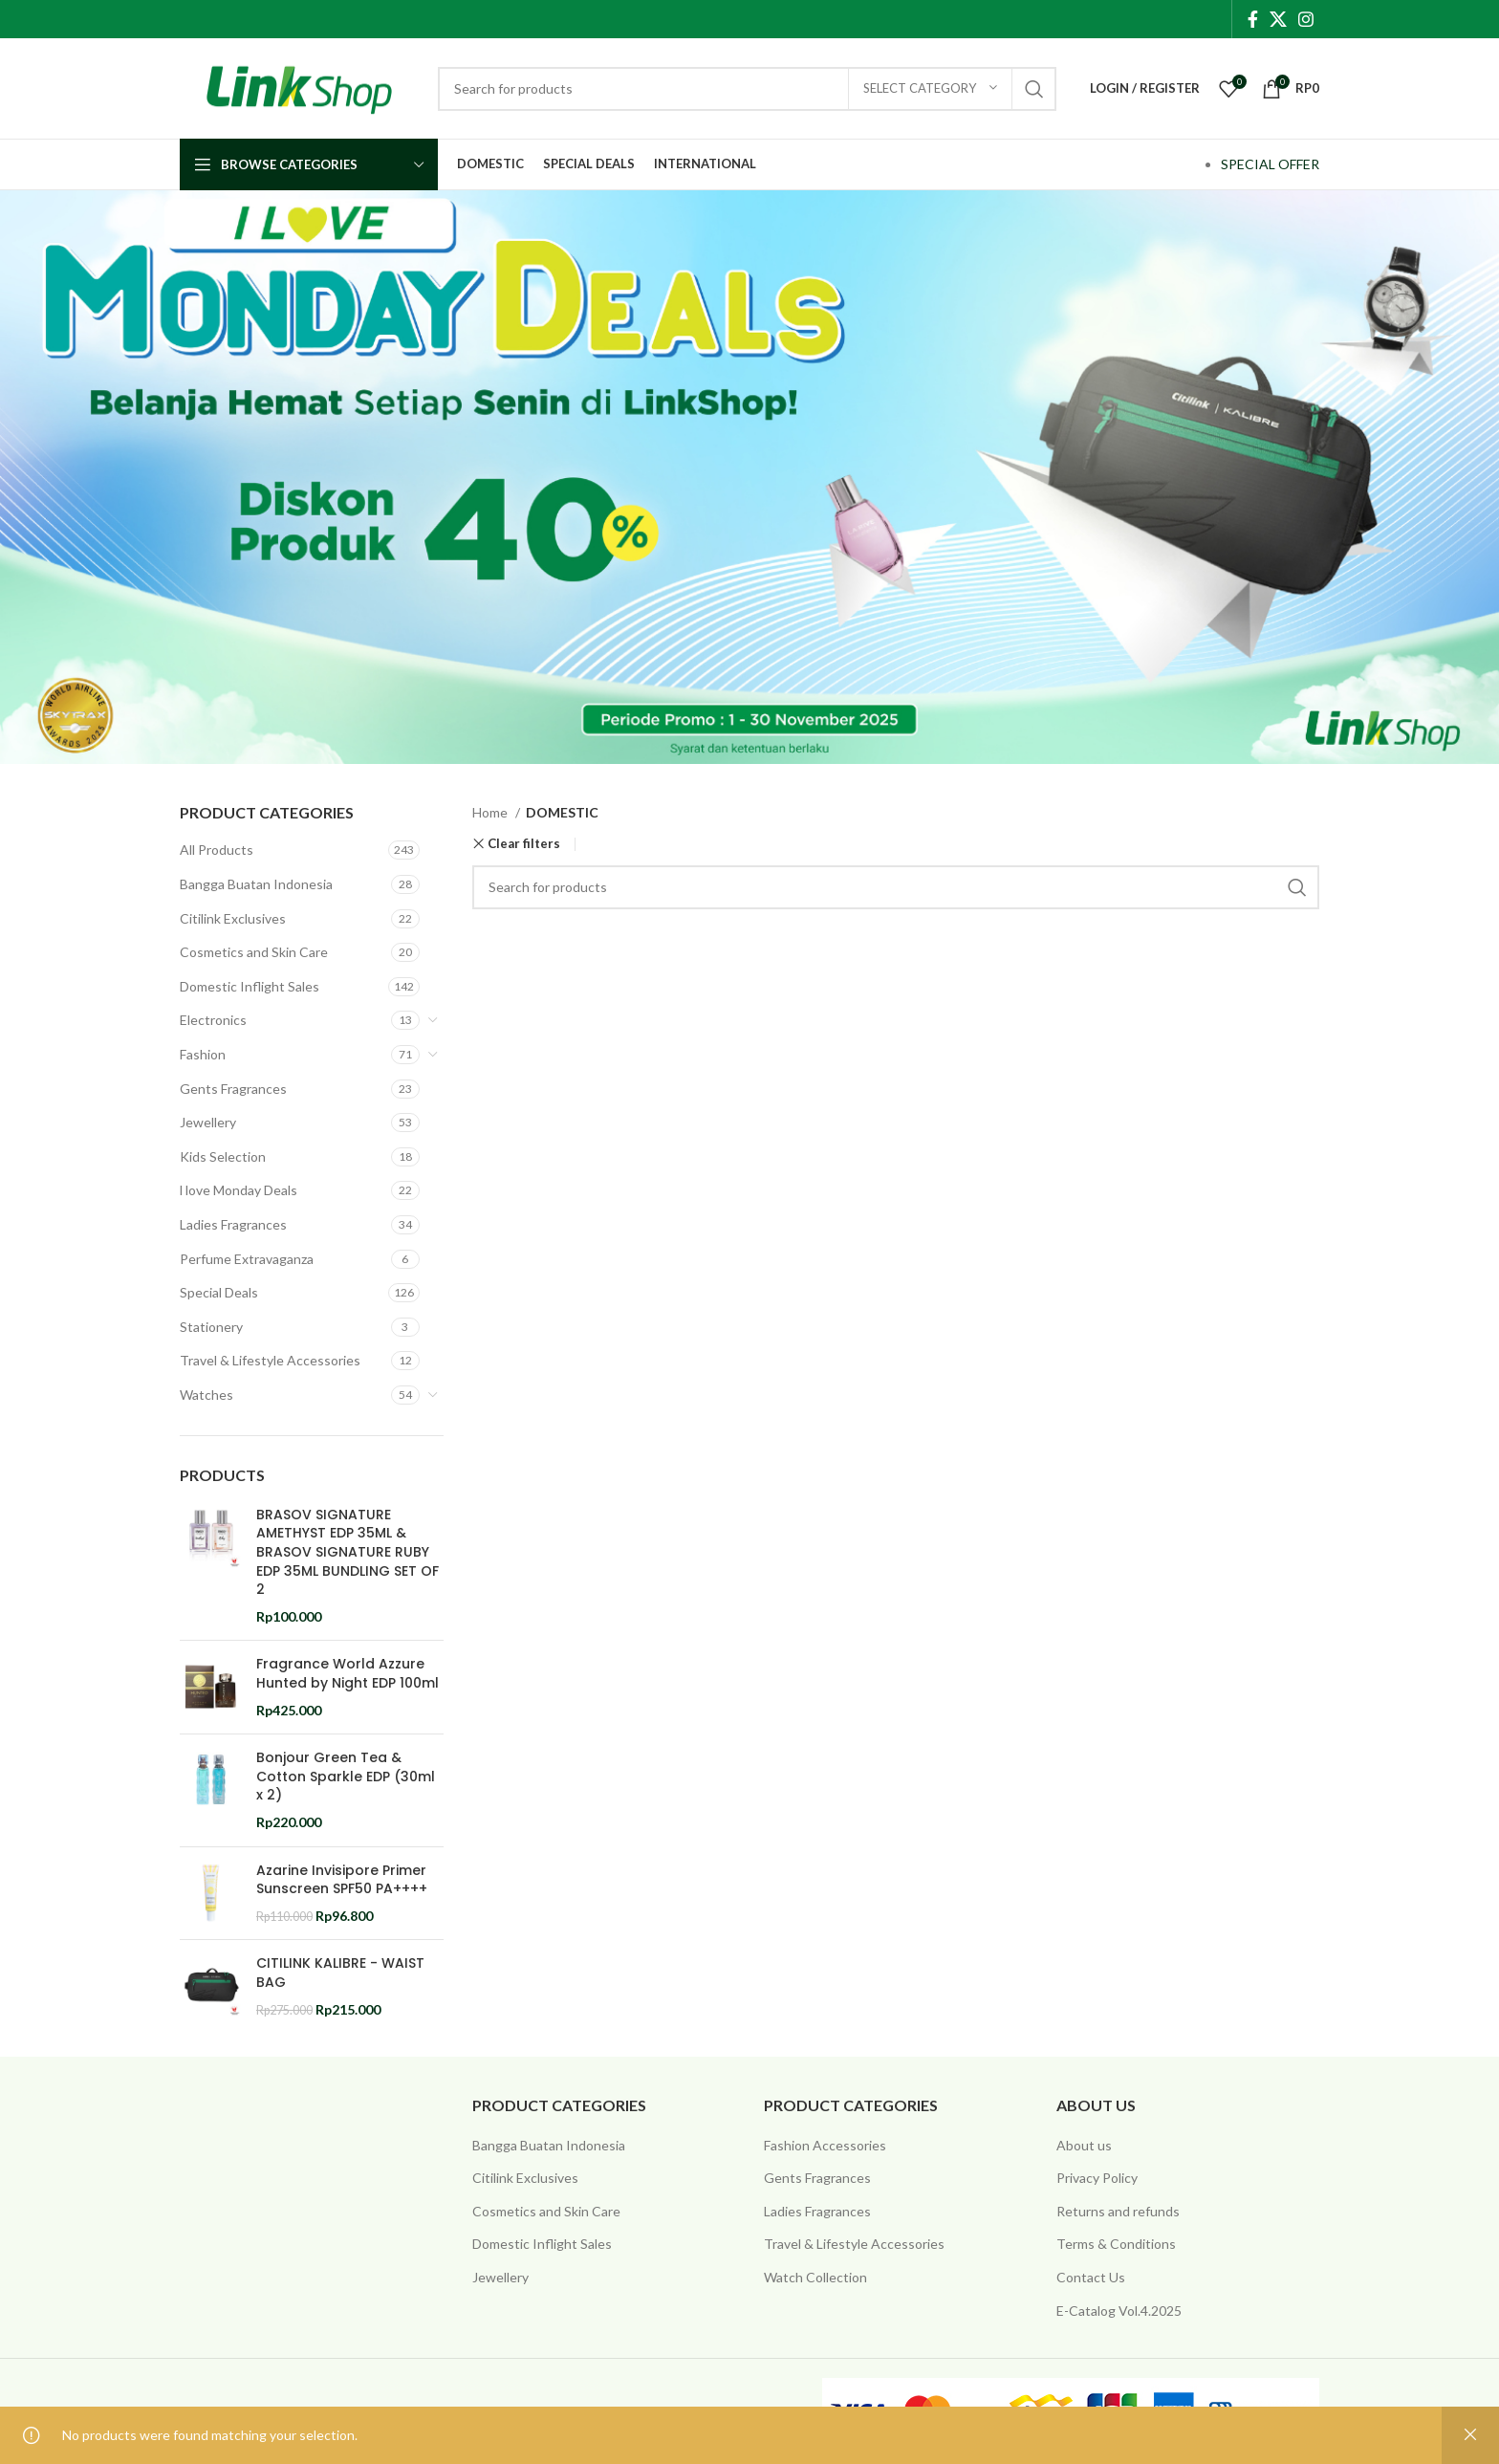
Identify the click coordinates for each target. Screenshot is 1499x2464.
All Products (216, 849)
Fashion (203, 1054)
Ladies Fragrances (233, 1224)
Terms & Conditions (1116, 2243)
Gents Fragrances (233, 1088)
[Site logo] (299, 86)
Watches (206, 1394)
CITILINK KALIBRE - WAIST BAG (340, 1973)
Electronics (213, 1020)
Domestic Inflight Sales (249, 986)
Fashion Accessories (825, 2145)
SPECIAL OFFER (1270, 164)
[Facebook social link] (1253, 19)
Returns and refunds (1118, 2211)
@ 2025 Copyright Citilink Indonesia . (290, 2411)
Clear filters (524, 844)
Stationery (211, 1327)
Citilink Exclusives (233, 918)
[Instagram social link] (1306, 19)
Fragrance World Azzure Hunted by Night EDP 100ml (347, 1673)
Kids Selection (223, 1156)
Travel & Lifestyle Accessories (270, 1360)
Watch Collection (815, 2277)
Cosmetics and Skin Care (254, 952)
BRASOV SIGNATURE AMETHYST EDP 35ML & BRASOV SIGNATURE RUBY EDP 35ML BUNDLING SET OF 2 (347, 1552)
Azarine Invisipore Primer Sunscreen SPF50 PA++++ (341, 1880)
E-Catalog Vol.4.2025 (1119, 2310)
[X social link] (1278, 19)
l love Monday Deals (238, 1190)
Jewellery (208, 1122)
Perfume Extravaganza (247, 1259)
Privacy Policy (1097, 2178)
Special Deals (219, 1292)
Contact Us (1090, 2277)
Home (491, 812)
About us (1084, 2145)
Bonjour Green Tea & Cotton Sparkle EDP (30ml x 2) (345, 1776)
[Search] (747, 89)
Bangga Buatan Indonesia (256, 884)
